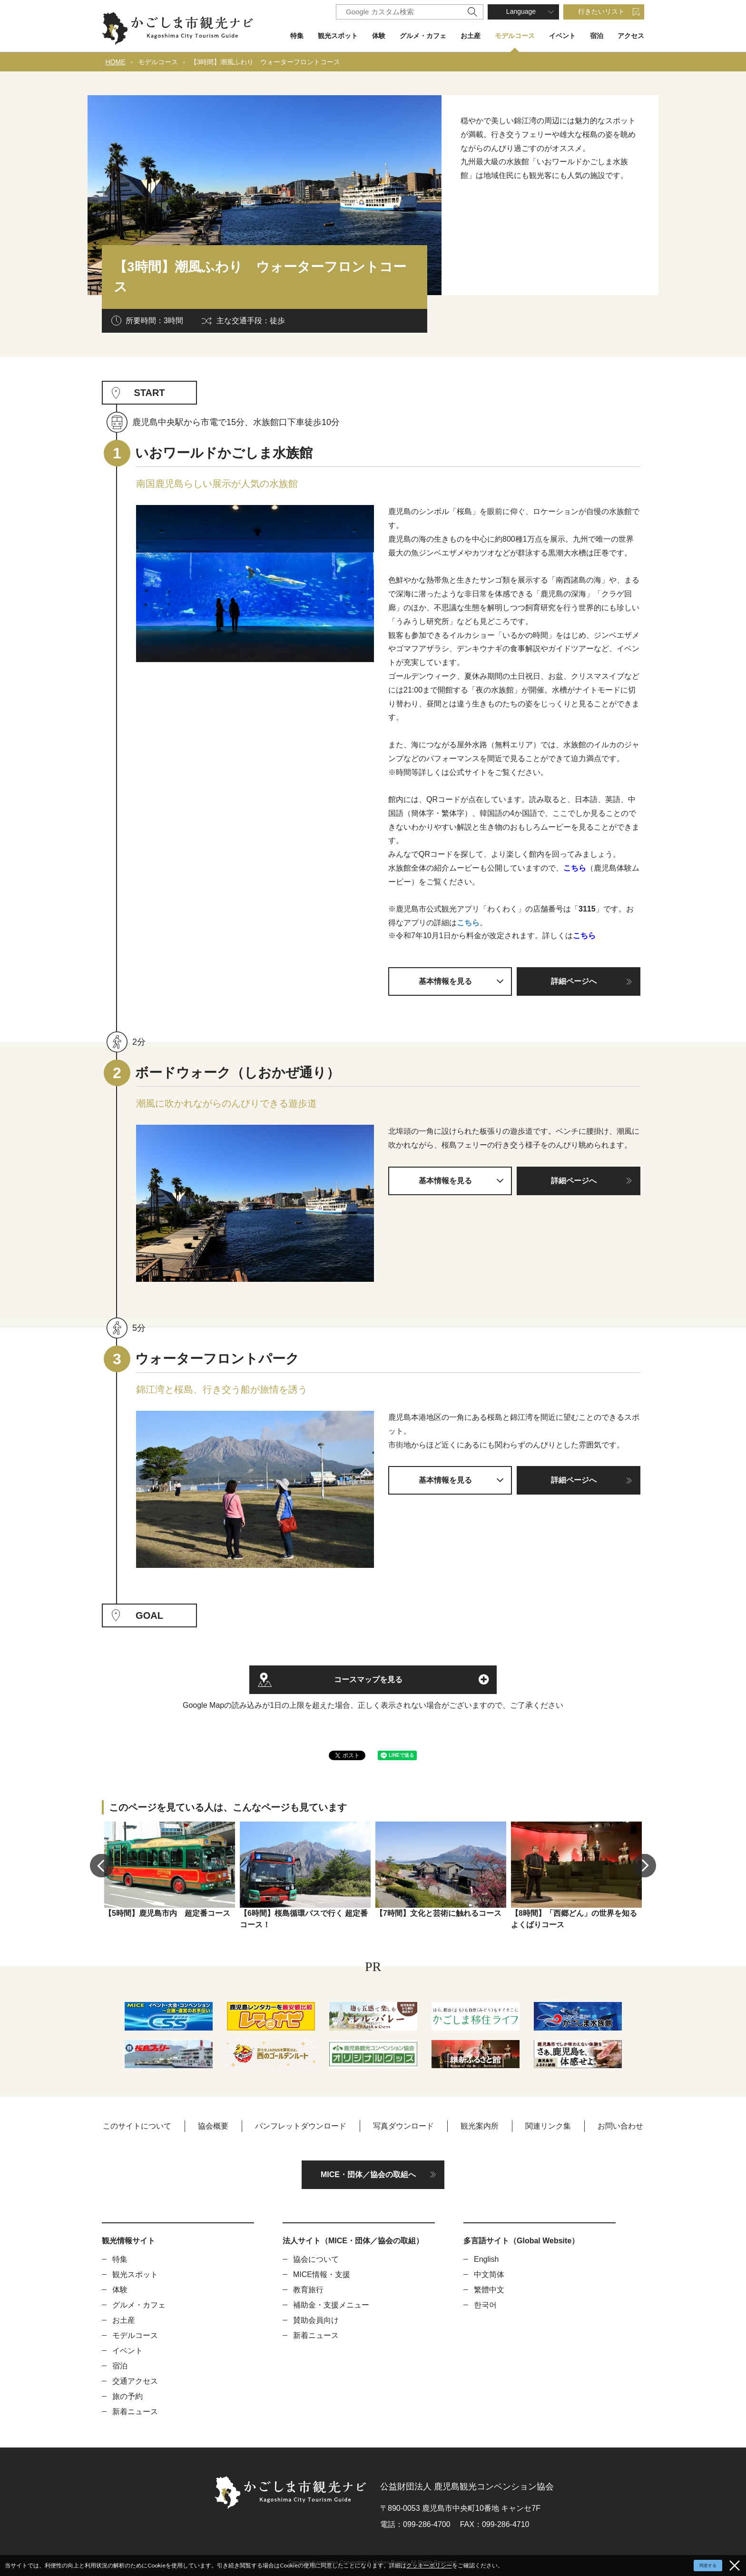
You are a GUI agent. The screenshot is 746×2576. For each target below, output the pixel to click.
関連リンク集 (548, 2126)
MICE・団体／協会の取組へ (368, 2174)
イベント (562, 36)
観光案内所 (480, 2126)
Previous (102, 1865)
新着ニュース (135, 2412)
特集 (297, 36)
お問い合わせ (620, 2126)
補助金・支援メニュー (331, 2305)
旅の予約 (127, 2396)
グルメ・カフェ (423, 36)
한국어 (485, 2305)
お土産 (471, 36)
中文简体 (489, 2274)
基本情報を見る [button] (445, 981)
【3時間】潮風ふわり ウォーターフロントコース (265, 62)
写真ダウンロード (403, 2126)
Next (644, 1865)
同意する (708, 2565)
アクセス (631, 36)
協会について (316, 2259)
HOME (116, 62)
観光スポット (338, 36)
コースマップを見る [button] (368, 1679)
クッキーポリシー (429, 2565)
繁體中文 (489, 2290)
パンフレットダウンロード (300, 2126)
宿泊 (596, 36)
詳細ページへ (574, 981)
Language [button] (521, 11)
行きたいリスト (601, 11)
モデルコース (515, 36)
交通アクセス (135, 2381)
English (486, 2259)
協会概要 (213, 2126)
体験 (378, 36)
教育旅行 (308, 2290)
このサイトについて (137, 2126)
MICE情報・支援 (321, 2274)
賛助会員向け (316, 2320)
